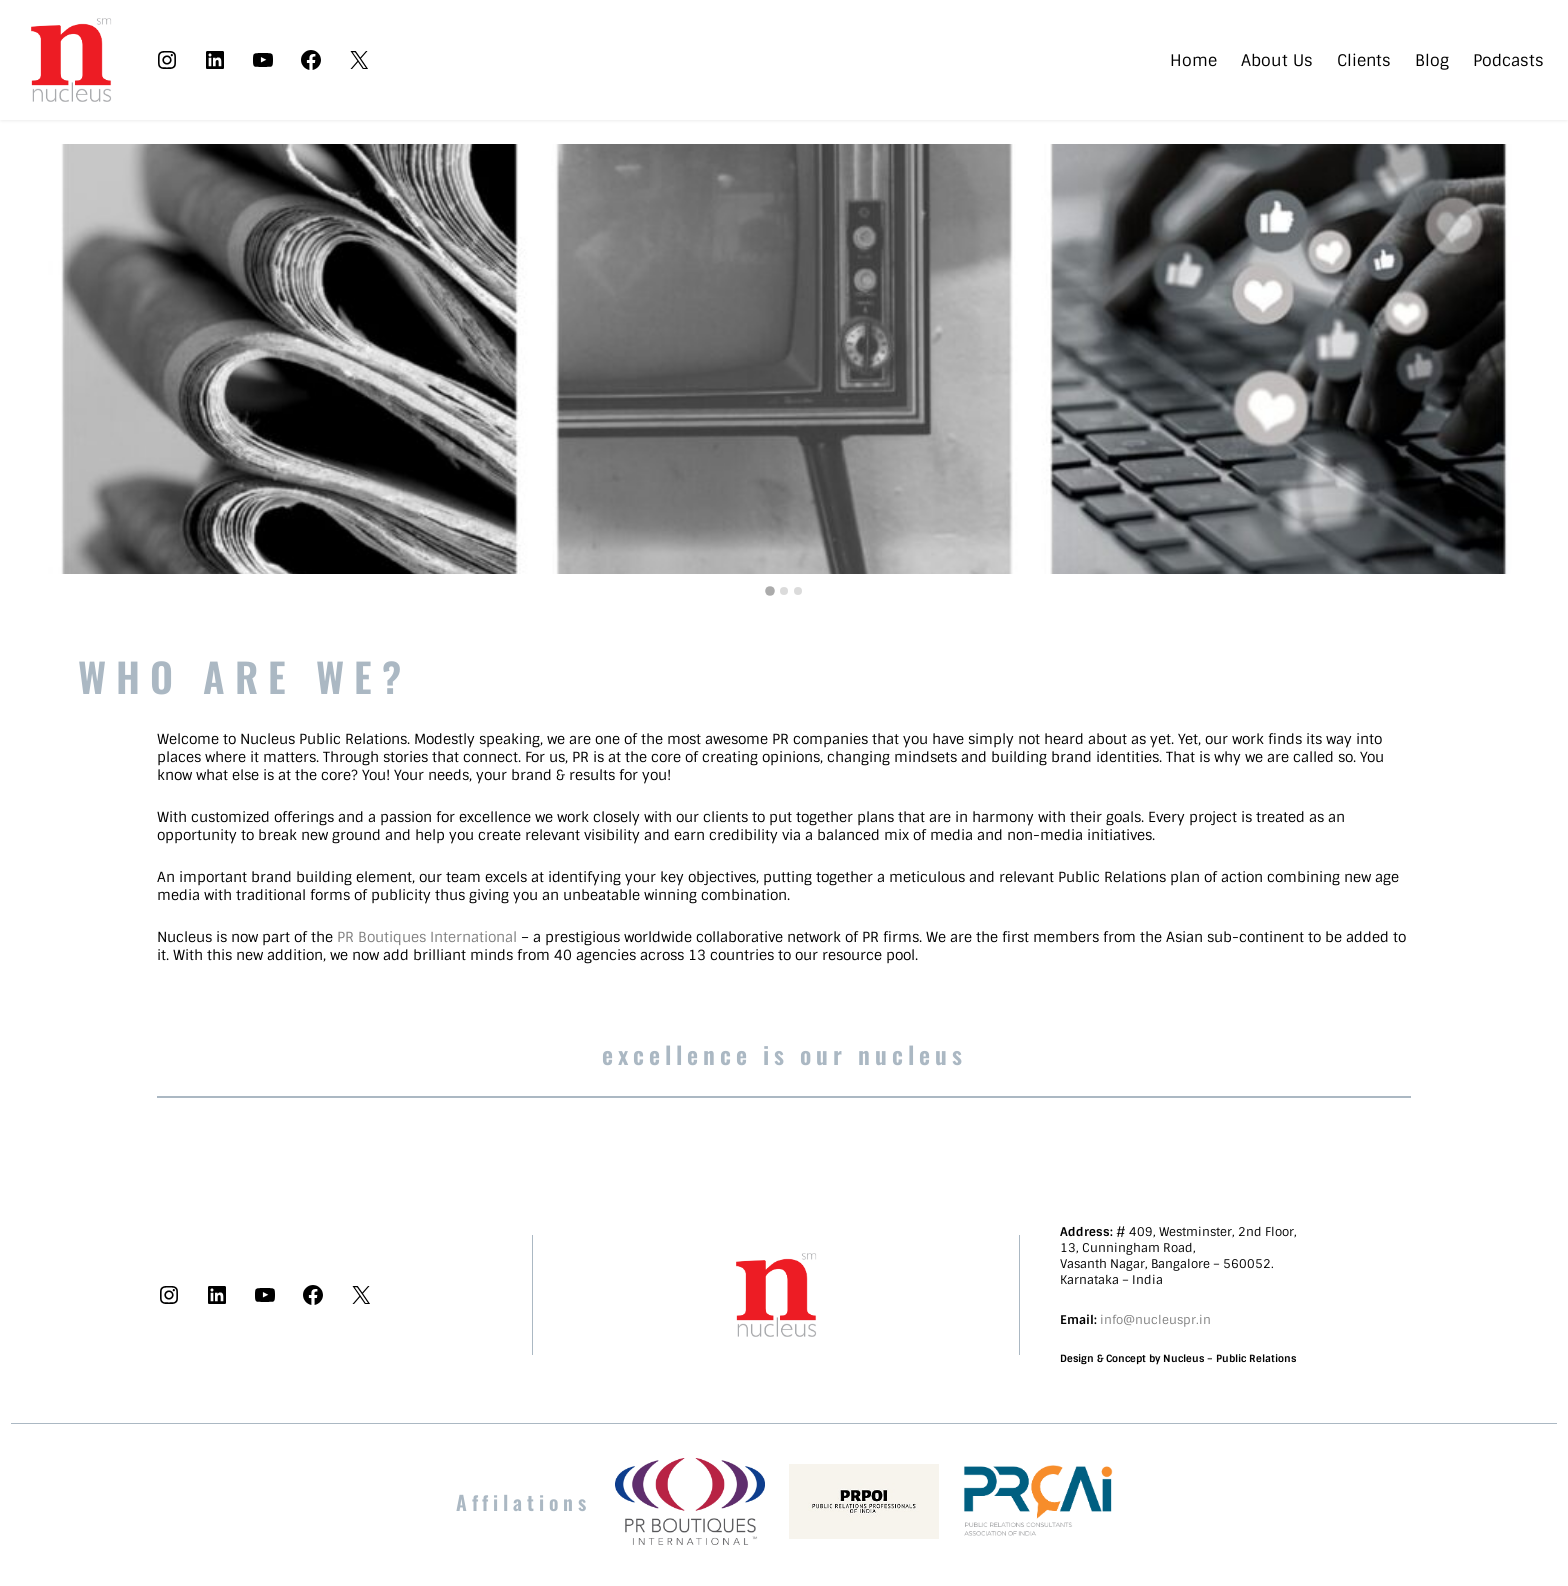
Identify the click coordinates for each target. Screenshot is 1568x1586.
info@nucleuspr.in (1155, 1320)
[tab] (770, 591)
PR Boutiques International (427, 937)
